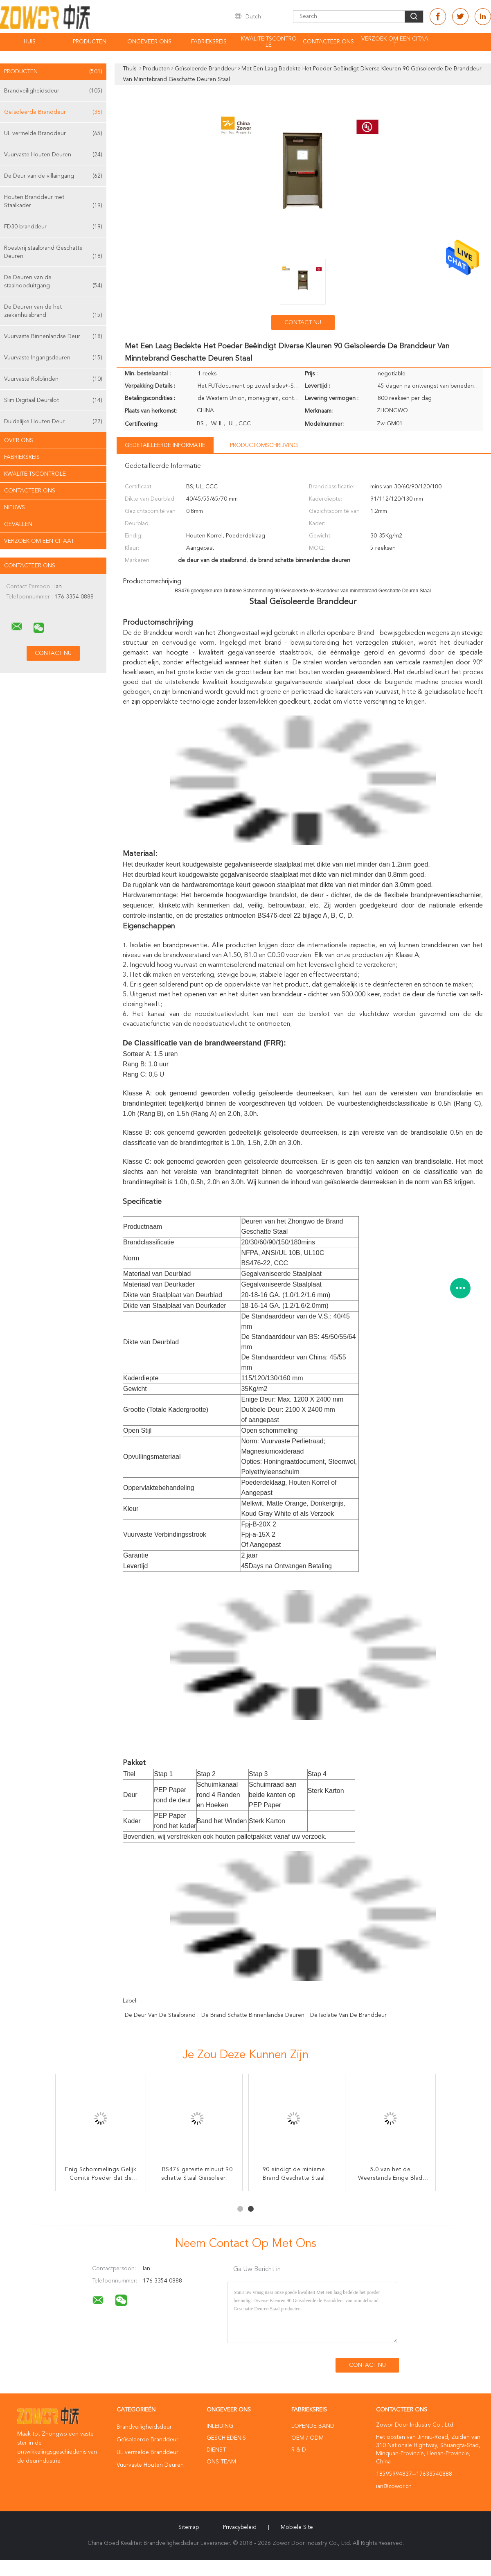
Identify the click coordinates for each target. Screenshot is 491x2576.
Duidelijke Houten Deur (53, 422)
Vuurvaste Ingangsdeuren (53, 358)
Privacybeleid (240, 2527)
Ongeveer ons (149, 42)
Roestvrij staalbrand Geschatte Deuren (53, 252)
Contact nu (302, 322)
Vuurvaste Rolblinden (53, 379)
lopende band (312, 2426)
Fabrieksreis (209, 42)
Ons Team (221, 2462)
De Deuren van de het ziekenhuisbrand (53, 311)
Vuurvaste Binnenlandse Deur (53, 336)
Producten (89, 42)
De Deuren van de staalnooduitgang (53, 282)
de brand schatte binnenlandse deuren (252, 2015)
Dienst (216, 2450)
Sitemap (188, 2527)
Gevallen (18, 524)
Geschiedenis (226, 2438)
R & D (298, 2450)
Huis (30, 42)
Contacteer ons (328, 42)
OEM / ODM (307, 2438)
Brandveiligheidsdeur (53, 91)
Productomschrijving (264, 445)
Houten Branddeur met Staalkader (53, 202)
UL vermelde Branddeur (53, 133)
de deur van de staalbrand (160, 2015)
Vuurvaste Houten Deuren (53, 155)
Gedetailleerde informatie (165, 445)
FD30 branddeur (53, 227)
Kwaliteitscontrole (269, 42)
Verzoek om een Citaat (394, 42)
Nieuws (14, 507)
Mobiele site (297, 2527)
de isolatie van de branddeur (348, 2015)
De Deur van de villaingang (53, 176)
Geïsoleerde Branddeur (53, 112)
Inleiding (220, 2426)
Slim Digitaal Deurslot (53, 400)
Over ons (18, 440)
